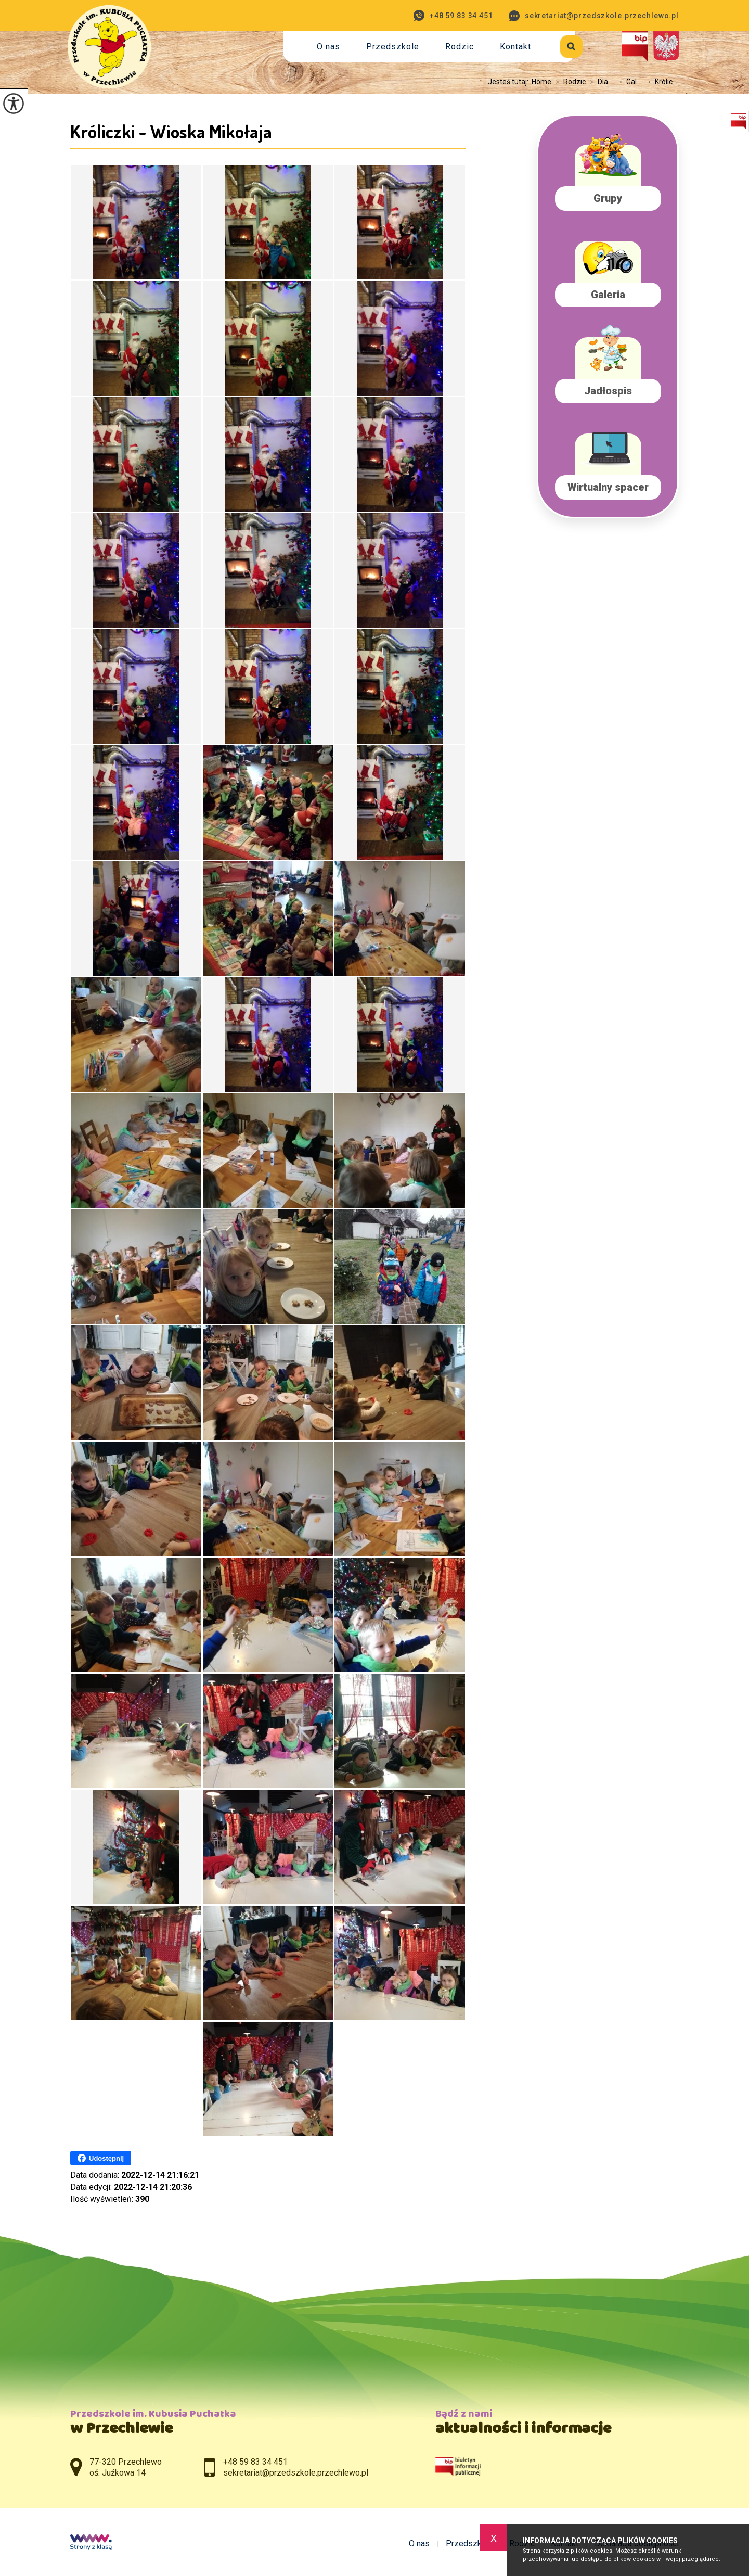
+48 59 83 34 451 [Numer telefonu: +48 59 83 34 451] (255, 2462)
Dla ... (600, 81)
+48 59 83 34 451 (453, 15)
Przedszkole (392, 47)
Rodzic (459, 47)
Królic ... (661, 81)
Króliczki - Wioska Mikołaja (171, 131)
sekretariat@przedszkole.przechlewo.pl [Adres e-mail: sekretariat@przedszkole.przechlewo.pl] (295, 2473)
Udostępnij (101, 2158)
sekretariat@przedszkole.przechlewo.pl (594, 15)
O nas (328, 47)
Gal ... (628, 81)
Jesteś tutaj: (510, 81)
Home (541, 81)
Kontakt (515, 47)
